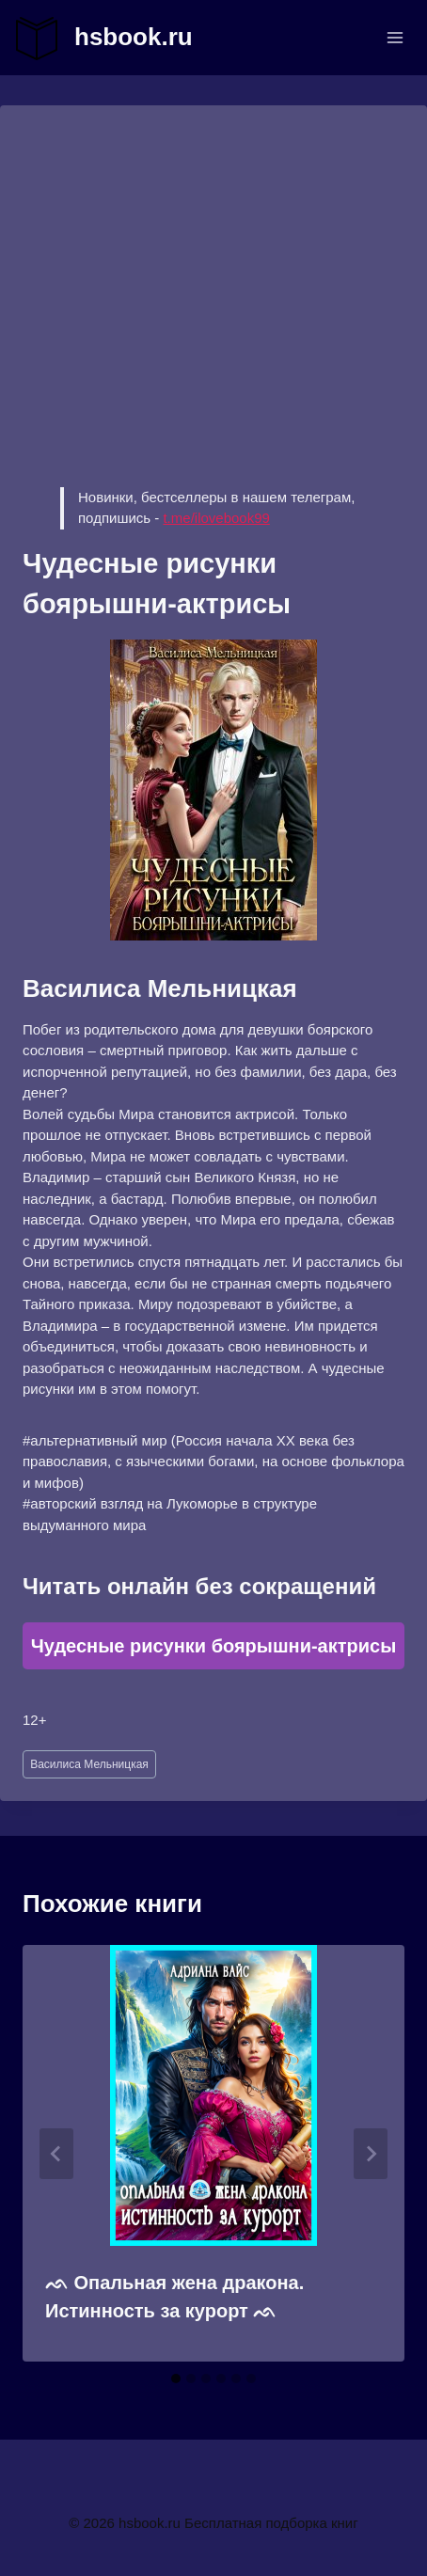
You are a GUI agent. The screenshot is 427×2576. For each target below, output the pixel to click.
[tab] (176, 2378)
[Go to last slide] (56, 2153)
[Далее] (370, 2153)
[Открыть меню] (394, 37)
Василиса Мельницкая (89, 1764)
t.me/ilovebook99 (216, 518)
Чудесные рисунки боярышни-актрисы (214, 1646)
